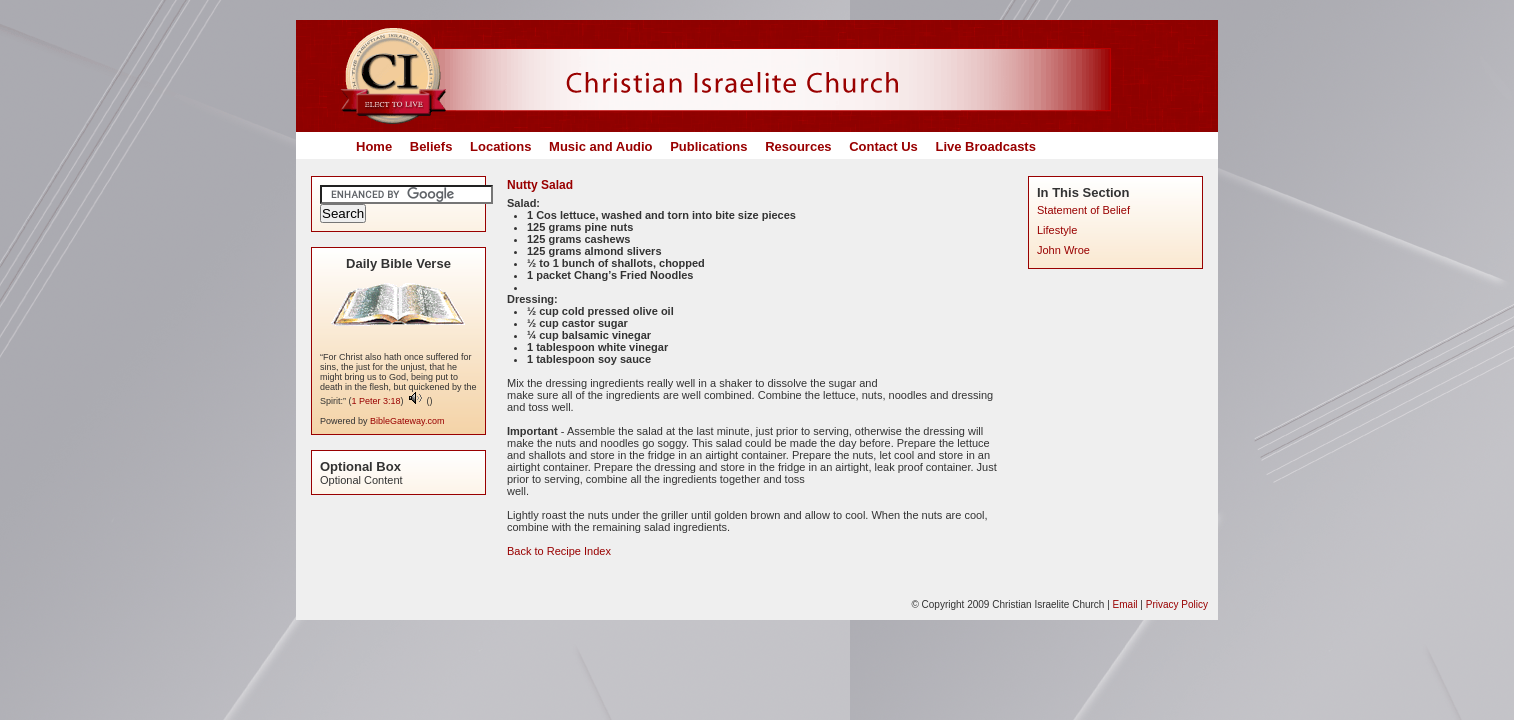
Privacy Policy (1177, 604)
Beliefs (431, 146)
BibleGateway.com (407, 421)
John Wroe (1063, 250)
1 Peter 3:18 (376, 401)
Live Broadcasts (985, 146)
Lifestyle (1057, 230)
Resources (798, 146)
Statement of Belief (1083, 210)
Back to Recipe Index (559, 551)
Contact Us (883, 146)
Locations (500, 146)
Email (1125, 604)
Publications (708, 146)
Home (374, 146)
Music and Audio (601, 146)
